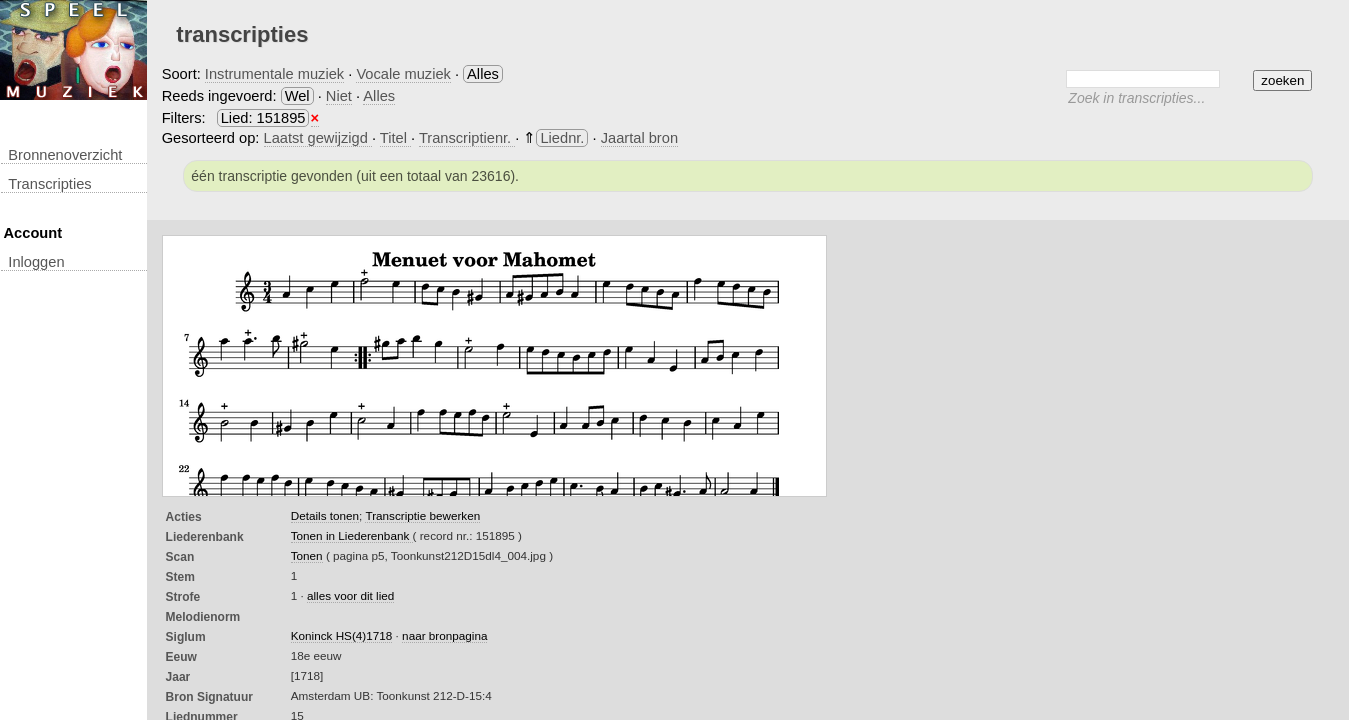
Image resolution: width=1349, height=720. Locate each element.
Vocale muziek (403, 74)
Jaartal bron (639, 138)
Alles (379, 96)
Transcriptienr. (467, 138)
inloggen (36, 262)
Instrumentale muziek (274, 74)
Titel (395, 138)
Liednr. (562, 138)
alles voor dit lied (350, 595)
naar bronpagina (444, 635)
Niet (339, 96)
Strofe (183, 597)
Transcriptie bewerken (422, 515)
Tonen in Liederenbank (352, 535)
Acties (184, 517)
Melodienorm (203, 617)
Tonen (307, 555)
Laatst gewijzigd (318, 138)
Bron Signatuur (209, 697)
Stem (180, 577)
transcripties (49, 184)
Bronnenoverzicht (65, 155)
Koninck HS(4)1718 (342, 635)
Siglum (186, 637)
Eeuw (181, 657)
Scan (180, 557)
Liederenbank (205, 537)
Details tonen (325, 515)
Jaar (178, 677)
